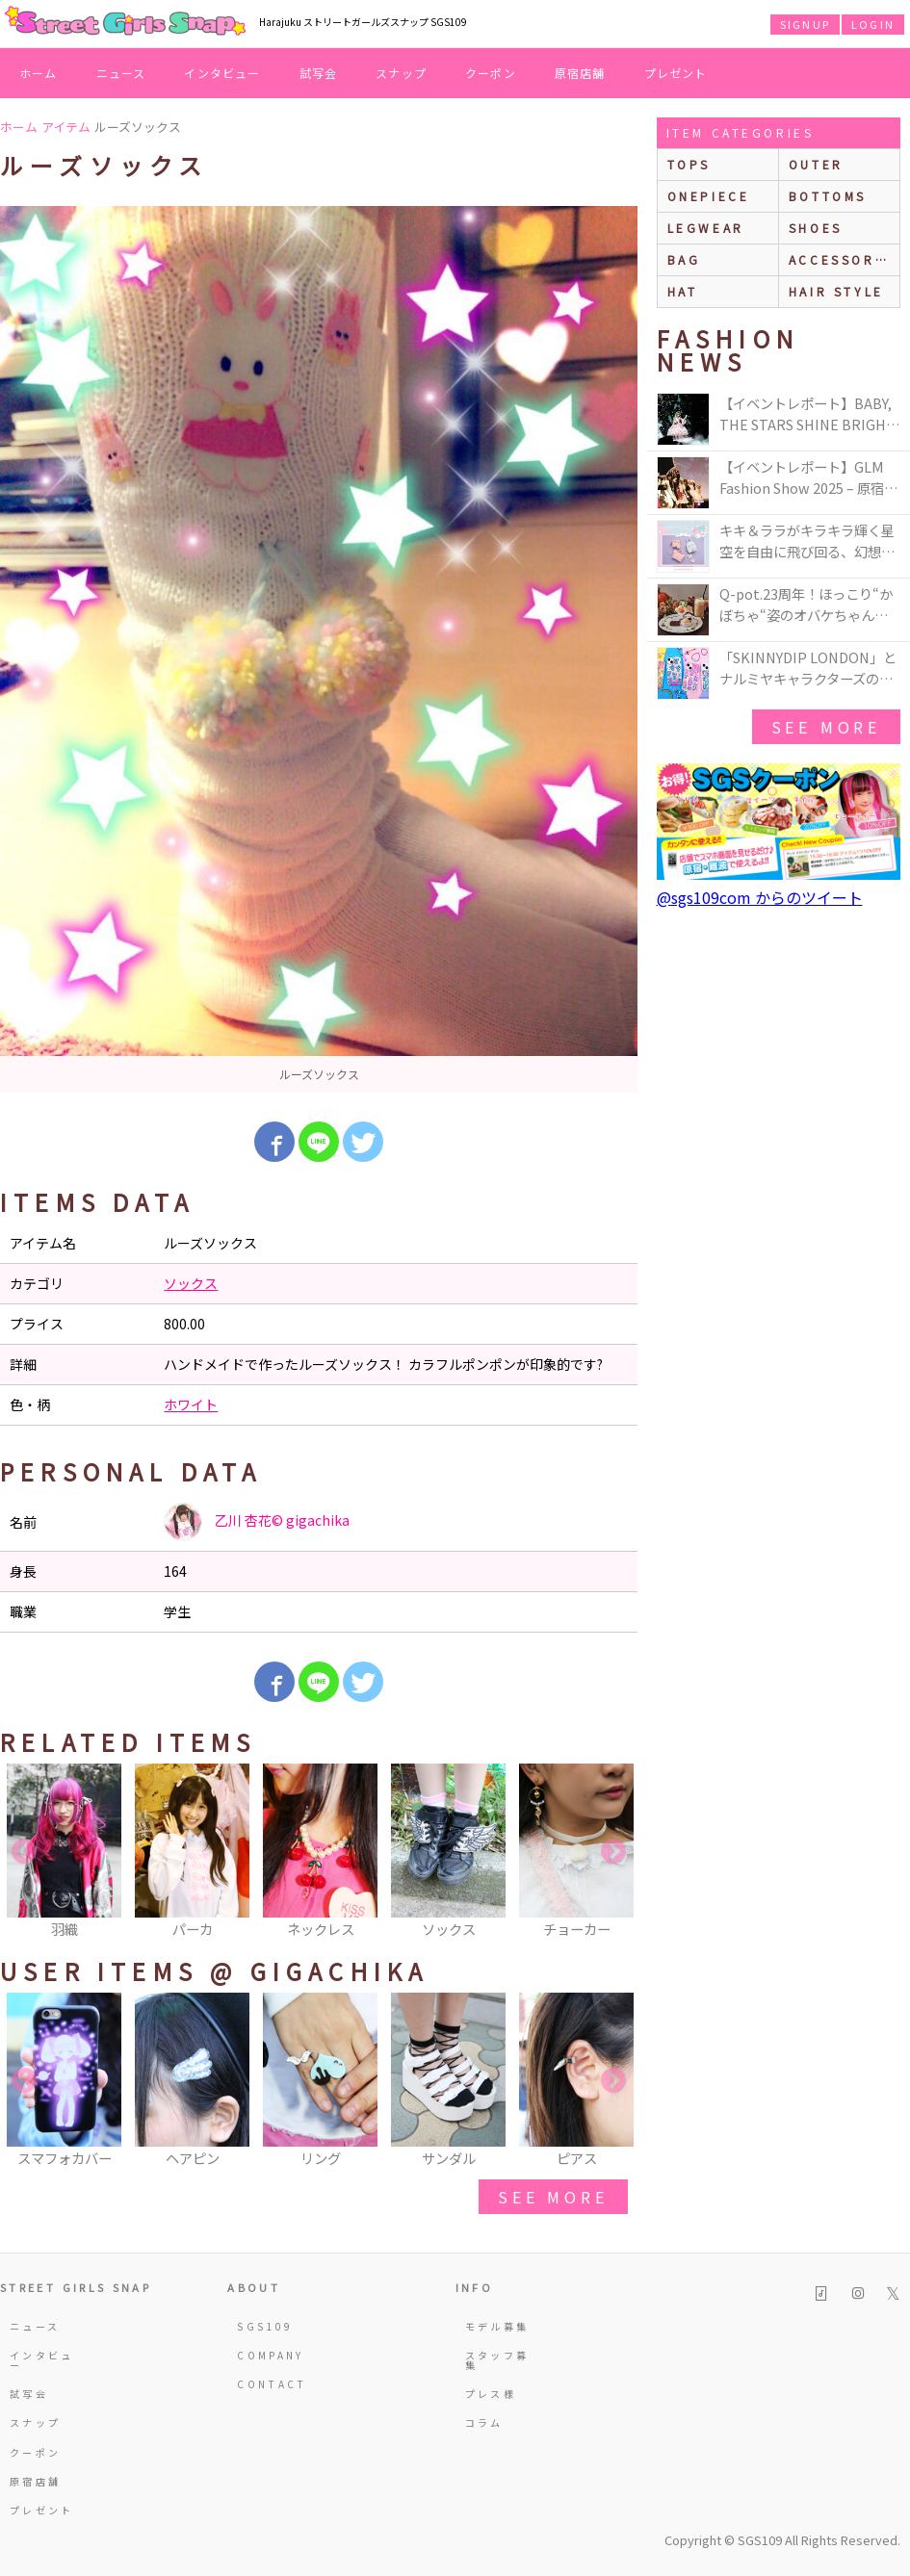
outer (816, 164)
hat (682, 291)
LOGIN (873, 24)
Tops (689, 164)
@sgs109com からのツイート (760, 897)
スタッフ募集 (497, 2360)
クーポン (490, 72)
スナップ (401, 72)
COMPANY (270, 2355)
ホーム (38, 72)
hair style (836, 291)
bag (684, 259)
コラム (484, 2422)
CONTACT (271, 2384)
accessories (844, 259)
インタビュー (222, 72)
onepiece (708, 196)
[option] (318, 649)
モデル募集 (497, 2326)
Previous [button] (24, 1852)
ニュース (121, 72)
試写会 (318, 72)
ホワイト (191, 1404)
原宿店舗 (580, 72)
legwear (705, 227)
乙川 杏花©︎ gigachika (257, 1522)
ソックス (191, 1283)
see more (553, 2196)
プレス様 (490, 2393)
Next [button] (613, 1852)
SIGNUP (805, 24)
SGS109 (265, 2326)
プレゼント (676, 72)
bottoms (828, 196)
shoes (816, 227)
